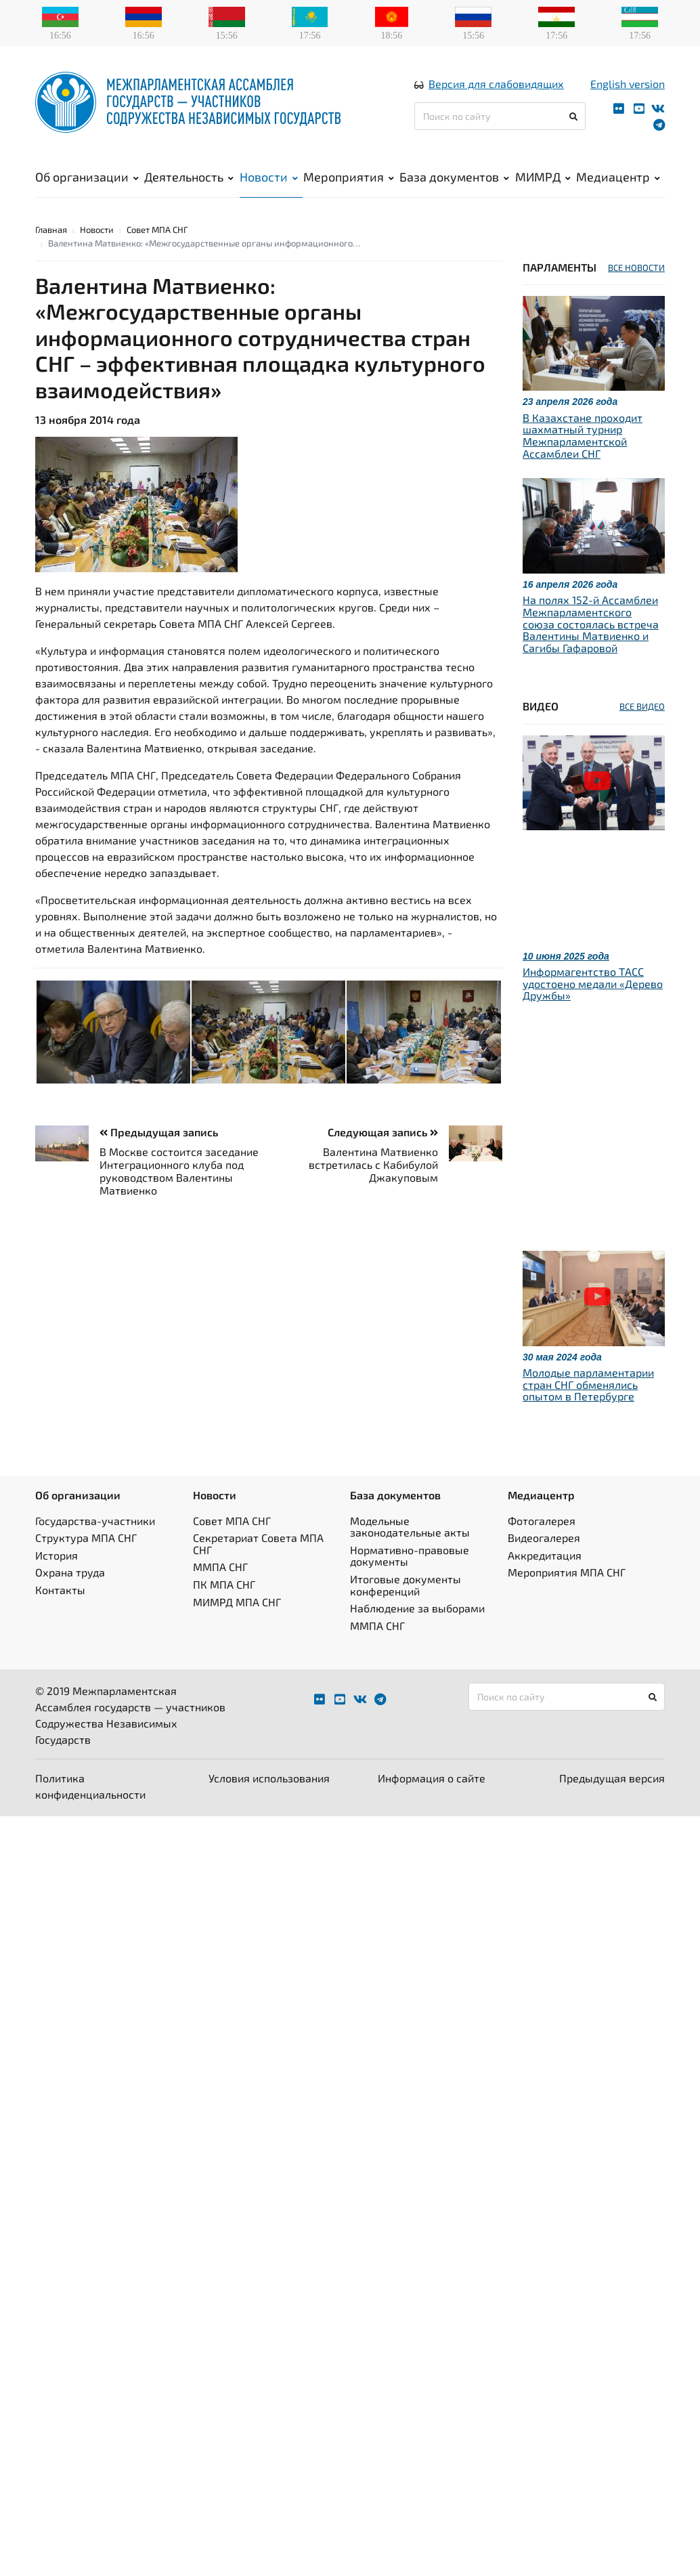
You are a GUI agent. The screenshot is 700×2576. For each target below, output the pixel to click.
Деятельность (189, 176)
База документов (454, 176)
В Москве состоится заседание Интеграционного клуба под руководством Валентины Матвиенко (179, 1171)
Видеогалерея (544, 1537)
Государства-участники (95, 1520)
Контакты (60, 1589)
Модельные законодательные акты (410, 1526)
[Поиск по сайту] (500, 116)
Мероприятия (348, 176)
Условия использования (269, 1778)
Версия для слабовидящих (496, 83)
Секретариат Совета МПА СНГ (258, 1543)
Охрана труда (70, 1572)
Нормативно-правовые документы (409, 1555)
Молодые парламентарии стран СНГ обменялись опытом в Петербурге (588, 1384)
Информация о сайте (431, 1778)
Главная (51, 229)
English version (627, 83)
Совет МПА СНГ (157, 229)
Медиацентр (618, 176)
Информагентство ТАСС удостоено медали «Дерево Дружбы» (593, 983)
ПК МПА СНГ (224, 1584)
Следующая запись (383, 1131)
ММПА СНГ (220, 1566)
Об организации (87, 176)
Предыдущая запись (159, 1131)
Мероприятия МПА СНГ (567, 1572)
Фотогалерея (541, 1520)
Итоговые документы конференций (405, 1584)
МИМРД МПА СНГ (237, 1601)
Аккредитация (545, 1555)
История (56, 1555)
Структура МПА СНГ (86, 1537)
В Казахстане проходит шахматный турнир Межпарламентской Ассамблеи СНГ (582, 435)
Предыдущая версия (612, 1778)
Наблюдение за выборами (417, 1608)
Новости (269, 176)
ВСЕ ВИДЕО (642, 706)
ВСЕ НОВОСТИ (636, 267)
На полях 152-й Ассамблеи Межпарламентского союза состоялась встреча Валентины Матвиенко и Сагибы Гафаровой (591, 623)
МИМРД (543, 176)
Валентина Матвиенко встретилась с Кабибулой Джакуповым (373, 1164)
